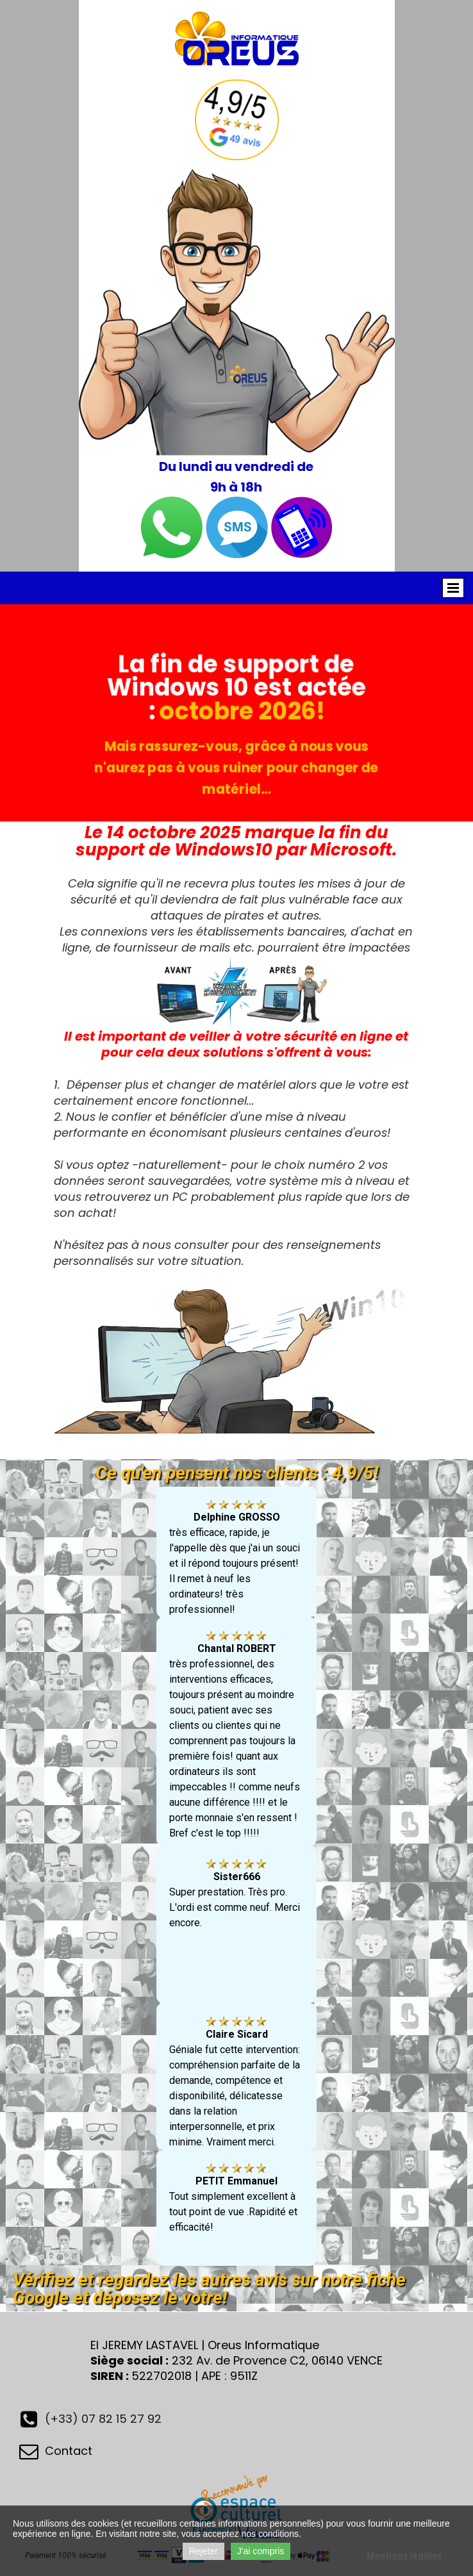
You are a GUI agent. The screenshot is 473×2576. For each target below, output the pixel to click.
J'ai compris (260, 2551)
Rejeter (203, 2551)
